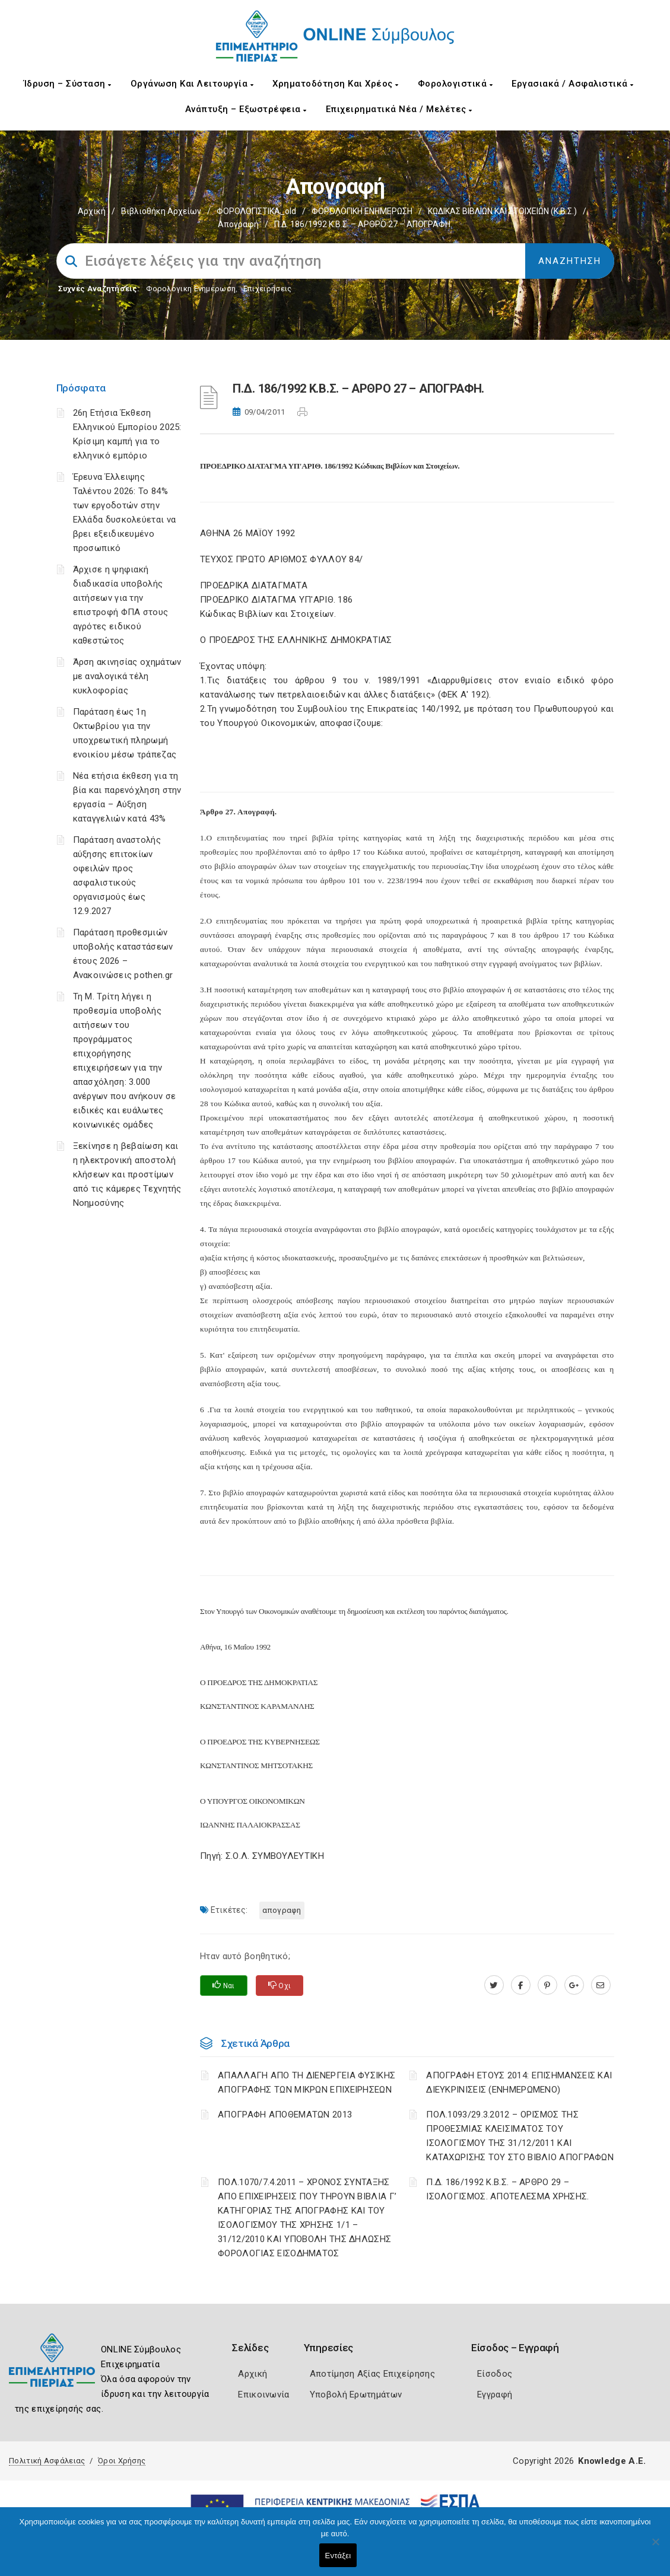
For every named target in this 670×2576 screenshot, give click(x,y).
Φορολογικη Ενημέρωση (191, 288)
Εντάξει (338, 2555)
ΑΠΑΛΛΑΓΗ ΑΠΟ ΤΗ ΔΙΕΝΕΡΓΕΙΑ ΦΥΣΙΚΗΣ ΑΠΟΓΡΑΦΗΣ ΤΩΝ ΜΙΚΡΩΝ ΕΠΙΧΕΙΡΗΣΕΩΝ (306, 2082)
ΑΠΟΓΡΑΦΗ (281, 1910)
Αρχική (92, 211)
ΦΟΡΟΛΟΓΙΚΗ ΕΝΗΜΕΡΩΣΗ (362, 211)
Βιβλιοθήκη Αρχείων (161, 211)
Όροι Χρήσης (121, 2460)
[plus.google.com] (574, 1985)
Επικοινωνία (263, 2394)
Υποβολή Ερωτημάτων (356, 2394)
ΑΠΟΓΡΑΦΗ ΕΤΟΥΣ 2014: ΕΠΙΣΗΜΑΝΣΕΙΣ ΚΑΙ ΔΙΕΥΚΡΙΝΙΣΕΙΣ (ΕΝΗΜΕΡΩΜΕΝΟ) (519, 2082)
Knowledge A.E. (612, 2461)
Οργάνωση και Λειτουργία (192, 83)
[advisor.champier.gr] (601, 1985)
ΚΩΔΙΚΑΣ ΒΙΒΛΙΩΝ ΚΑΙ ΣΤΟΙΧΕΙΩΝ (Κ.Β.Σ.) (502, 211)
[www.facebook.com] (520, 1985)
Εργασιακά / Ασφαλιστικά (573, 83)
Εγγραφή (494, 2394)
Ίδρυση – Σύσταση (68, 83)
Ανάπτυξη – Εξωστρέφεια (246, 109)
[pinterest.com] (547, 1985)
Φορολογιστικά (455, 83)
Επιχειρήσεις (267, 288)
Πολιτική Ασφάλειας (47, 2460)
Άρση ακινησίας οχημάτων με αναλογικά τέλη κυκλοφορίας (127, 676)
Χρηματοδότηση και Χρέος (335, 83)
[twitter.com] (494, 1985)
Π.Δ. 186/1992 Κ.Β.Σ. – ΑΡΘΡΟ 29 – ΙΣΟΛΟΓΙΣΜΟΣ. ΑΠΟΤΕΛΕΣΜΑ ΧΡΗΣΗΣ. (507, 2189)
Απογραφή (238, 224)
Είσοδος (494, 2373)
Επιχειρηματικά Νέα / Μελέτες (399, 109)
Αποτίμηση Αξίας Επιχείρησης (372, 2373)
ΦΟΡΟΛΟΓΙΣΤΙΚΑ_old (256, 211)
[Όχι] (655, 2547)
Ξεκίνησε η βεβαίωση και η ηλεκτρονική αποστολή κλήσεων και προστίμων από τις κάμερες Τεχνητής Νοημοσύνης (127, 1174)
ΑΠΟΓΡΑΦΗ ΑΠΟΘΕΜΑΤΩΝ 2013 (285, 2114)
